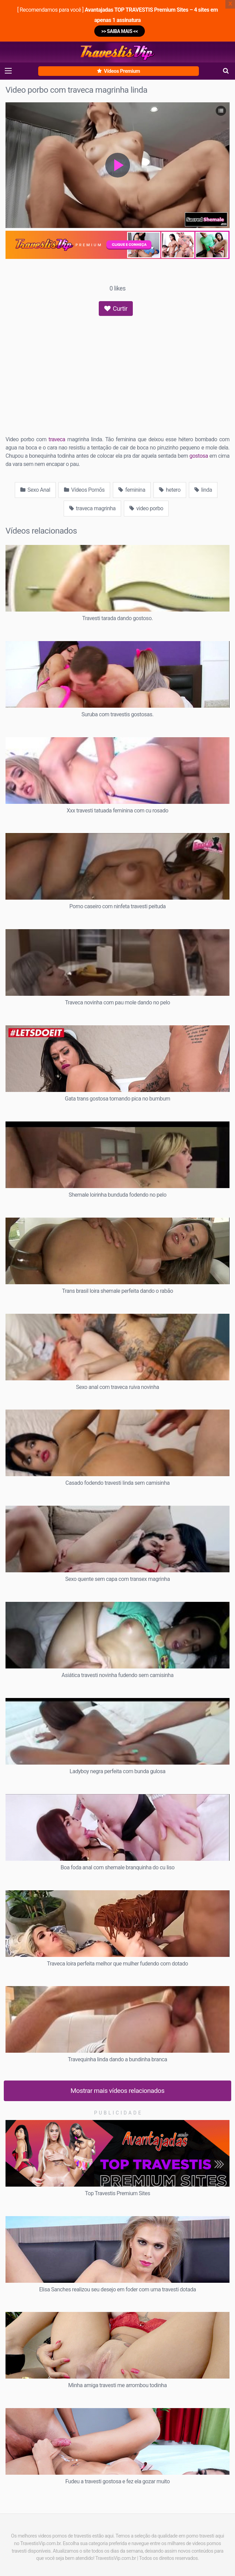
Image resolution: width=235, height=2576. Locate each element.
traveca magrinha (92, 508)
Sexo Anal (35, 490)
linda (203, 490)
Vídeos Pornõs (84, 490)
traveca (57, 439)
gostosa (199, 456)
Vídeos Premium (118, 71)
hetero (169, 490)
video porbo (146, 508)
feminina (131, 490)
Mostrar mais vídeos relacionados (117, 2091)
